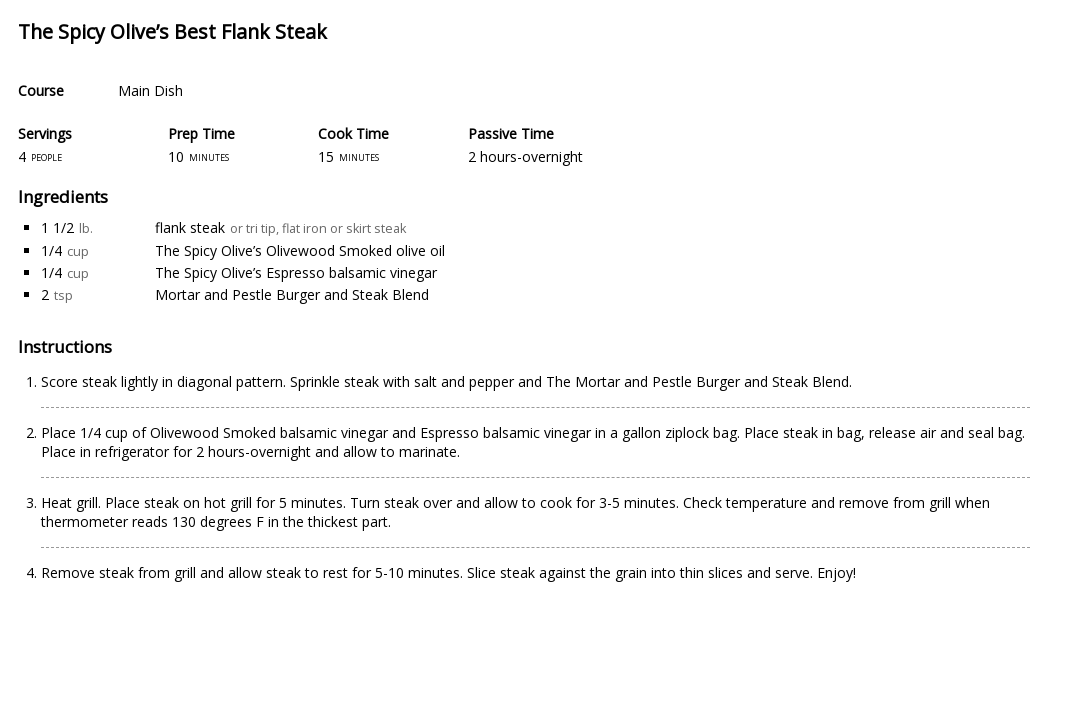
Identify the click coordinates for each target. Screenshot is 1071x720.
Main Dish (150, 90)
